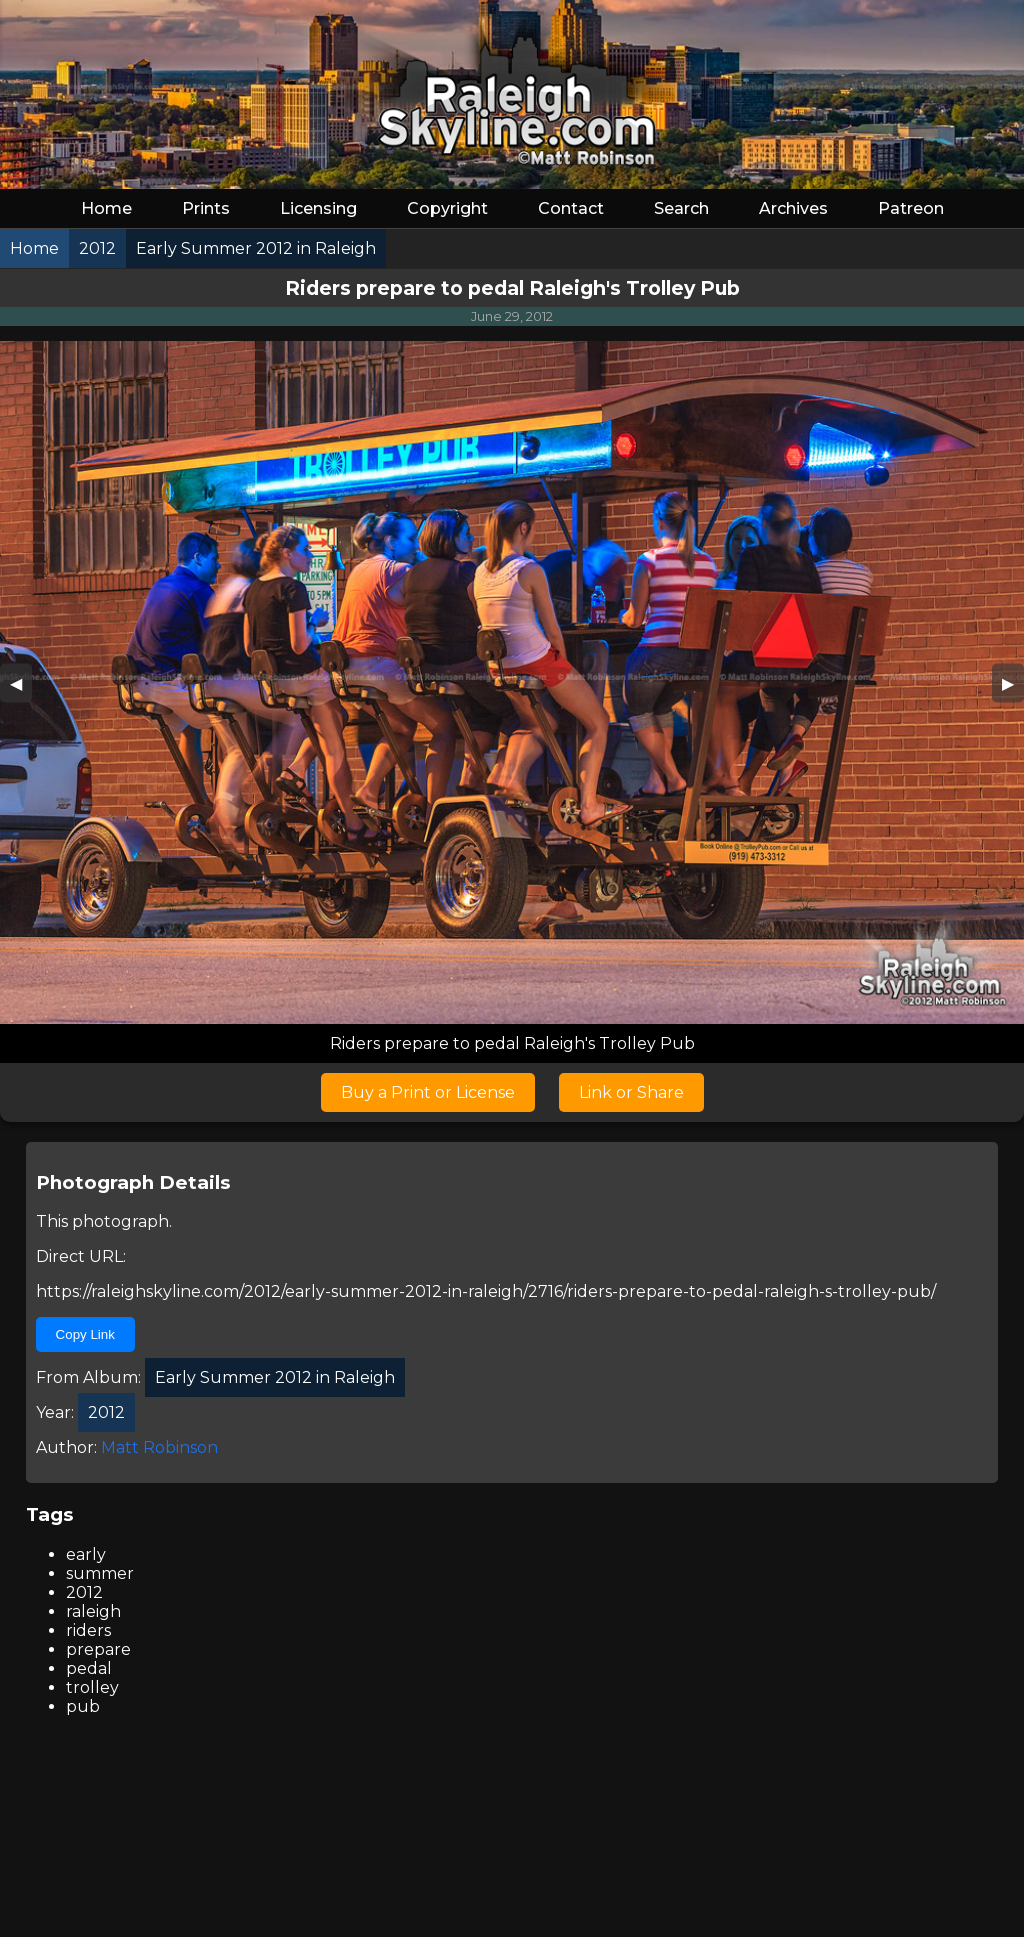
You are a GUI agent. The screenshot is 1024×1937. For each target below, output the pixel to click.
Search (681, 208)
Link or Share (631, 1092)
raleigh (93, 1611)
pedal (89, 1668)
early (86, 1554)
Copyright (447, 208)
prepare (98, 1649)
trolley (92, 1687)
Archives (793, 208)
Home (106, 208)
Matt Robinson (159, 1447)
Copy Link (85, 1334)
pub (83, 1706)
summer (100, 1573)
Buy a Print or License (428, 1092)
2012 (84, 1592)
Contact (571, 208)
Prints (206, 208)
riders (88, 1630)
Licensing (318, 208)
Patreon (911, 208)
